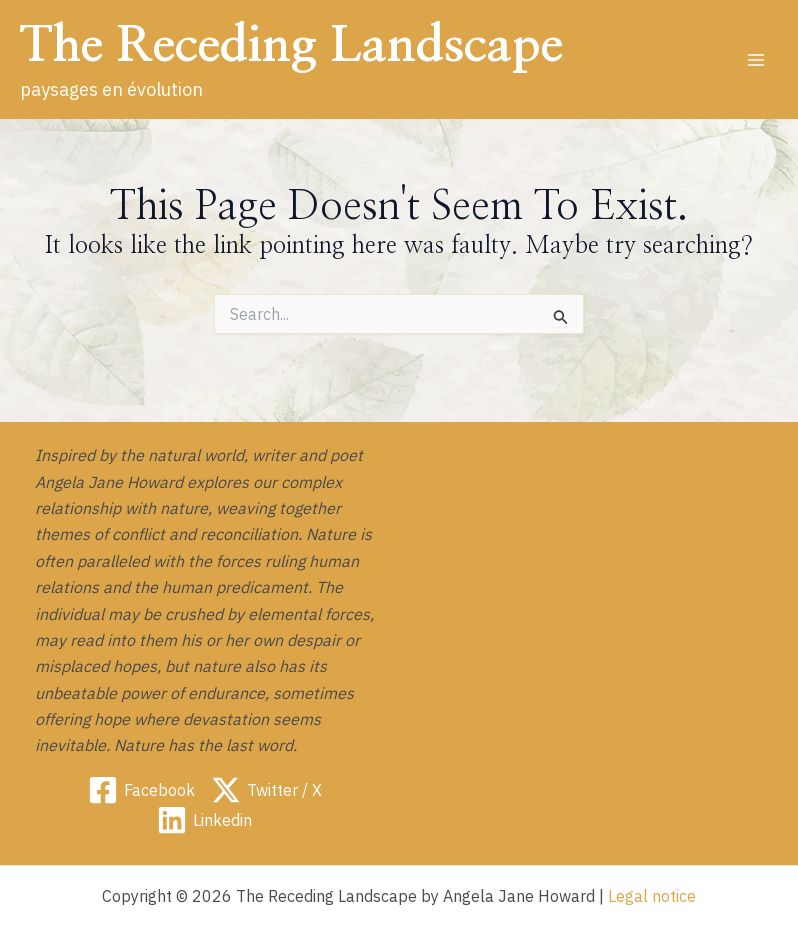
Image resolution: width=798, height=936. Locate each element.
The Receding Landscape (291, 46)
